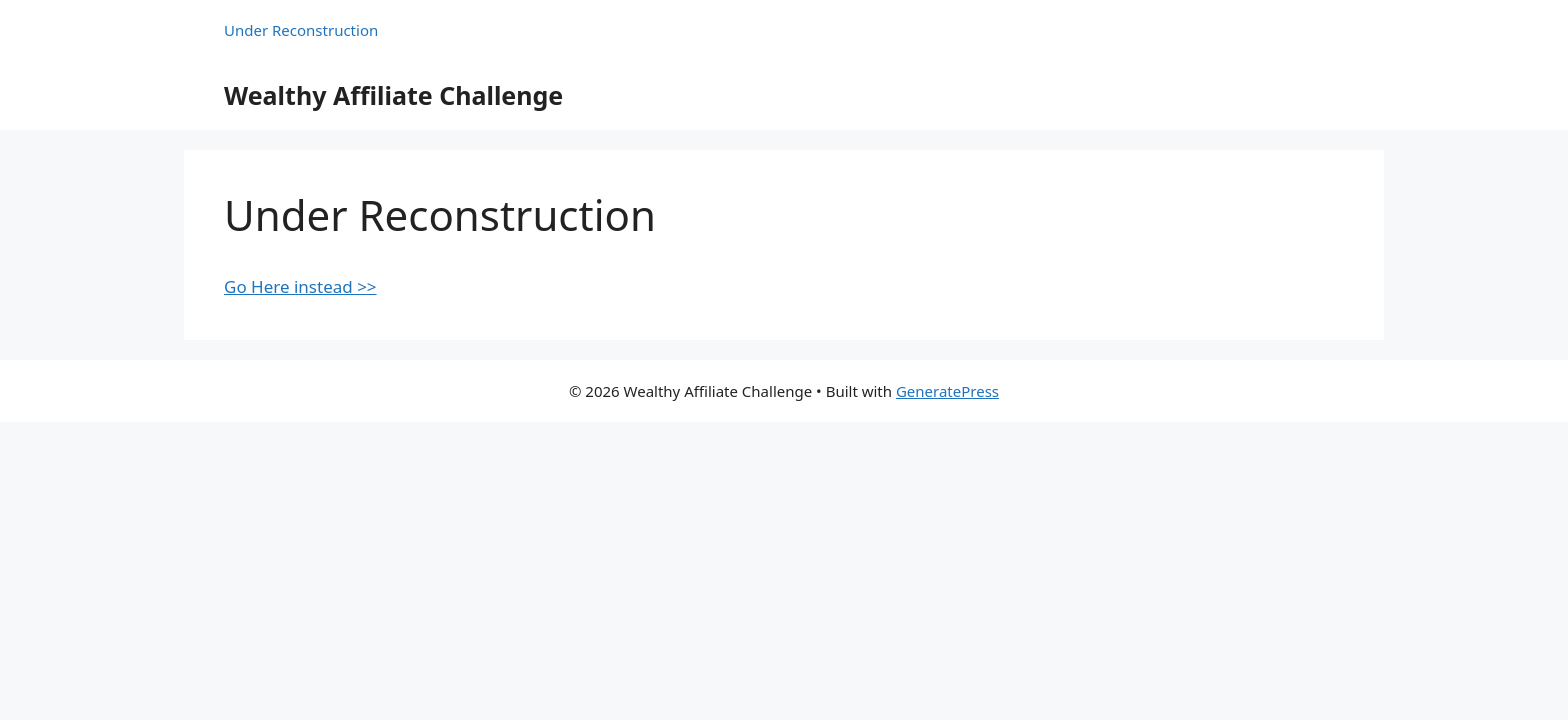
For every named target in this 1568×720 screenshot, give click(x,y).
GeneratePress (947, 391)
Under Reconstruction (301, 30)
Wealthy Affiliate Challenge (393, 95)
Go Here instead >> (300, 286)
